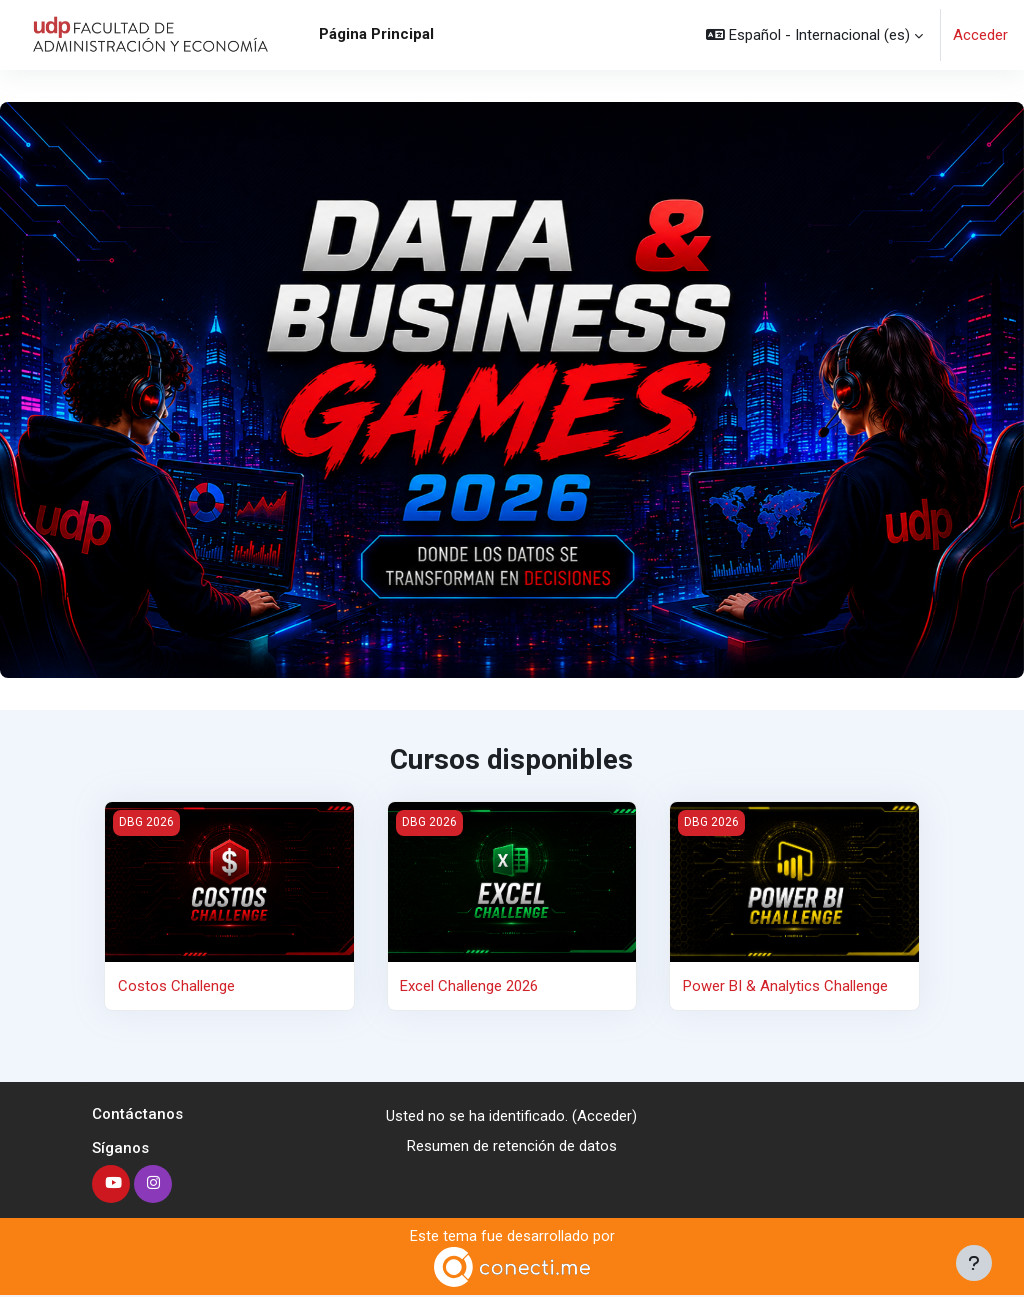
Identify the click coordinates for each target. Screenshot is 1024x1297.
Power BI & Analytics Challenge (785, 986)
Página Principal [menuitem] (376, 34)
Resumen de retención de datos (512, 1147)
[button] (814, 35)
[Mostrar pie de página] (974, 1263)
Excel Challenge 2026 (469, 986)
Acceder (980, 35)
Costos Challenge (176, 986)
